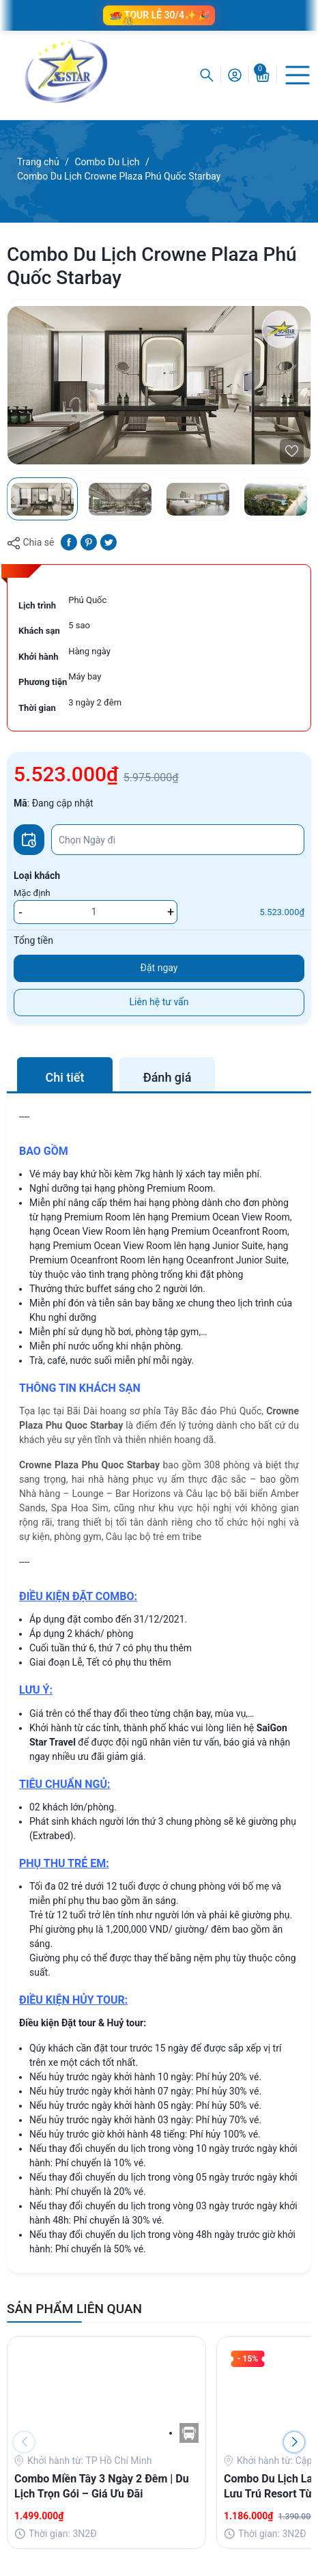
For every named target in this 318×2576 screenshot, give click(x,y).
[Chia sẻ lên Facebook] (69, 541)
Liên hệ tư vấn (159, 1001)
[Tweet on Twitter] (108, 541)
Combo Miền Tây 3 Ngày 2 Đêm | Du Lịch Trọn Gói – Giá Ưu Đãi (101, 2486)
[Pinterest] (89, 541)
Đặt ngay (159, 967)
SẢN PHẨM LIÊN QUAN (74, 2308)
